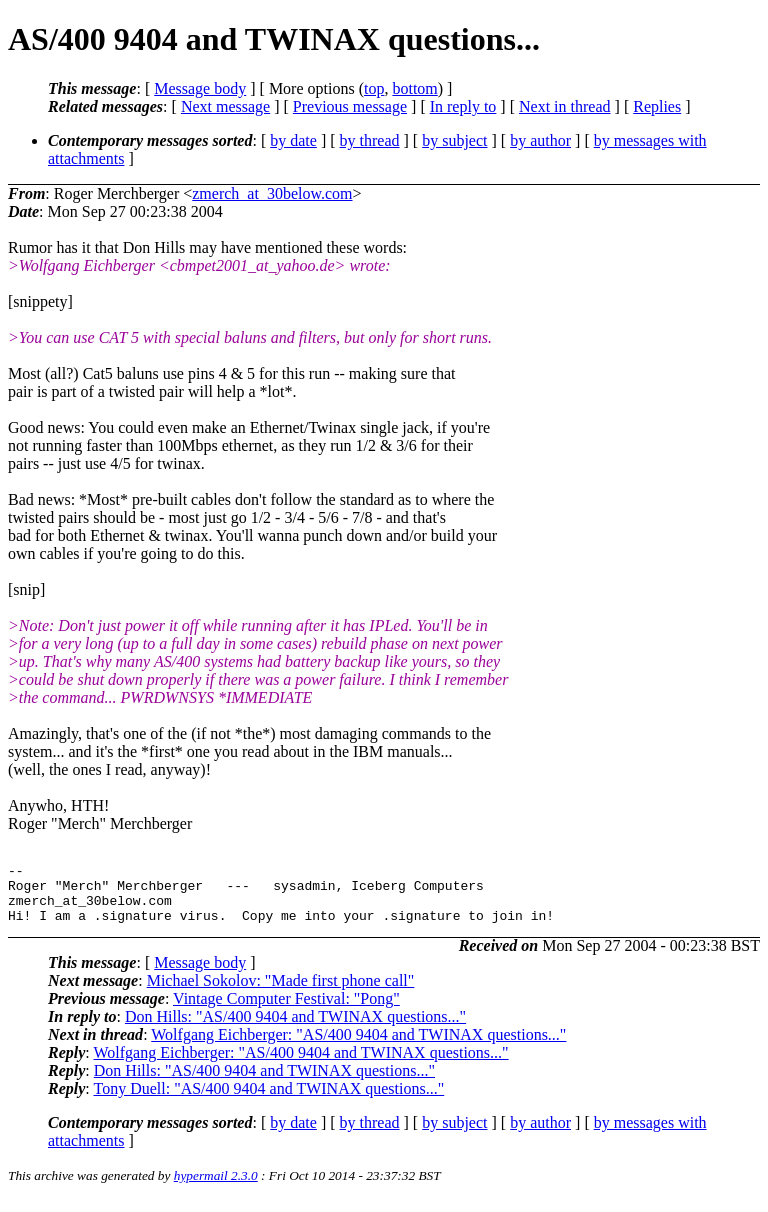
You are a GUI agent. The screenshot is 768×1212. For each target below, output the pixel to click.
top (374, 88)
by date (293, 140)
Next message (225, 106)
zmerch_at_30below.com (272, 193)
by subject (454, 140)
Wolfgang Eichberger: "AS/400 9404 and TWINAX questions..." (358, 1046)
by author (540, 140)
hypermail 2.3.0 (216, 1187)
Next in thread (565, 106)
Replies (657, 106)
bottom (414, 88)
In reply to (463, 106)
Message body (200, 88)
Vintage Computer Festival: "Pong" (286, 1010)
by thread (370, 140)
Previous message (350, 106)
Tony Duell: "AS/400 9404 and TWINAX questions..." (268, 1100)
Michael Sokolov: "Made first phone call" (281, 992)
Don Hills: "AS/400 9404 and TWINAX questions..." (295, 1028)
